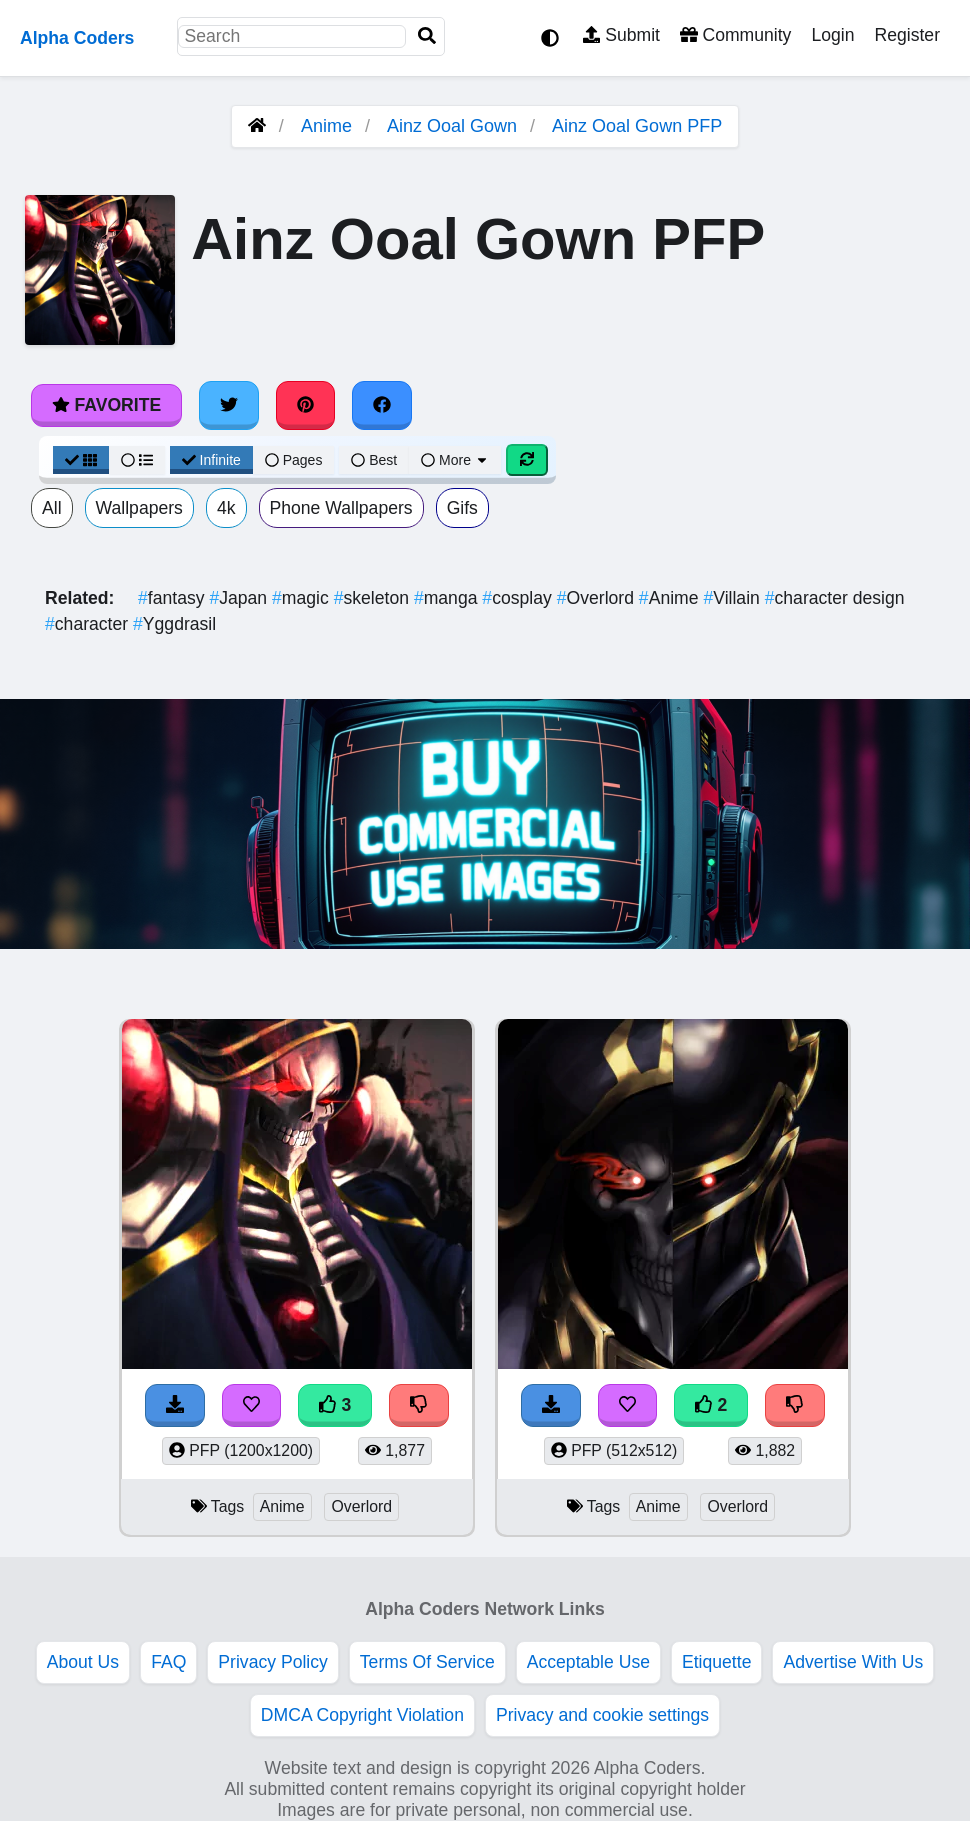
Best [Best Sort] (374, 460)
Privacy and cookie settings (602, 1715)
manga (448, 598)
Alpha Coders (77, 38)
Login (832, 35)
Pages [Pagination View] (294, 460)
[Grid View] (81, 460)
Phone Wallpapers (341, 508)
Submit (621, 35)
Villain (733, 598)
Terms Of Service (427, 1662)
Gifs (462, 508)
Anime (326, 126)
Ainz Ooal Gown (452, 126)
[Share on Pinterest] (306, 405)
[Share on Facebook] (382, 405)
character (89, 624)
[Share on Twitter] (229, 405)
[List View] (137, 460)
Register (907, 35)
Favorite (106, 405)
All (52, 508)
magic (303, 598)
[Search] (427, 36)
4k (226, 508)
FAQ (168, 1662)
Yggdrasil (174, 624)
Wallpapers (139, 508)
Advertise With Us (853, 1662)
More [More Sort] (455, 460)
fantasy (173, 598)
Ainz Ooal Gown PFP (637, 126)
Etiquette (716, 1662)
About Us (83, 1662)
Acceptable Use (588, 1662)
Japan (240, 598)
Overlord (598, 598)
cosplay (519, 598)
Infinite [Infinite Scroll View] (211, 460)
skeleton (374, 598)
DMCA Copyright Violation (362, 1715)
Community (735, 35)
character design (835, 598)
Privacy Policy (273, 1662)
